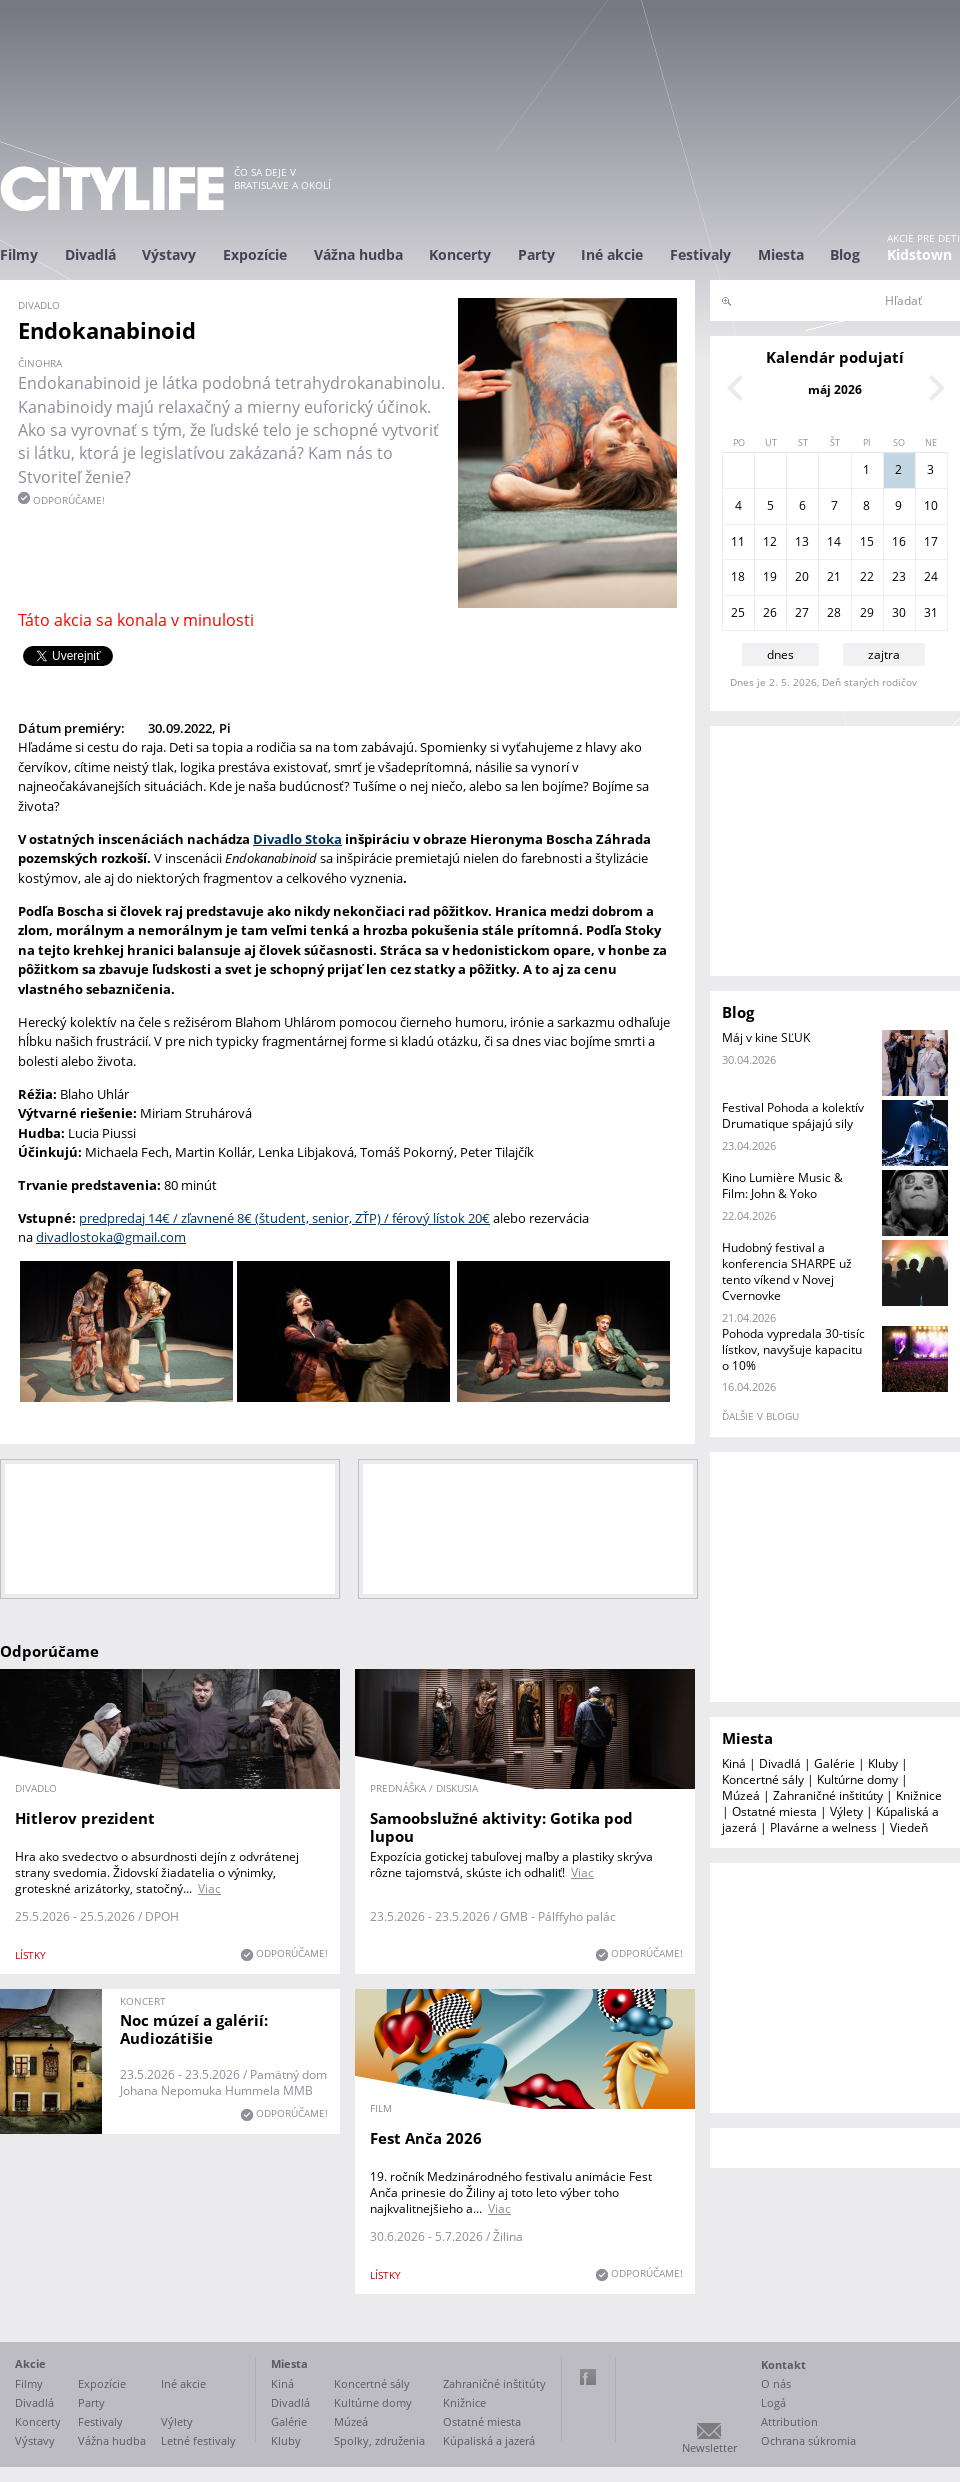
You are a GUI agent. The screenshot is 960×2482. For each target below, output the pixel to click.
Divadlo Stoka (297, 839)
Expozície (255, 254)
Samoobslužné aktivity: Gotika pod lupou (501, 1827)
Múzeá (741, 1795)
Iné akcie (612, 254)
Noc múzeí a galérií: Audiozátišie (194, 2029)
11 (738, 541)
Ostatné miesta (774, 1811)
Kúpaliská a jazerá (489, 2440)
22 (867, 576)
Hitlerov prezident (85, 1818)
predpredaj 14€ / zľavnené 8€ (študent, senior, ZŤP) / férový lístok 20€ (284, 1218)
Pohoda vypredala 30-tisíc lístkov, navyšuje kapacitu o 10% (793, 1349)
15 (867, 541)
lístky (30, 1955)
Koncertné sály (763, 1779)
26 (770, 612)
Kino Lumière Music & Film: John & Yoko (782, 1185)
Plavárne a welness (823, 1827)
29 (867, 612)
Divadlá (90, 254)
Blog (845, 254)
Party (536, 254)
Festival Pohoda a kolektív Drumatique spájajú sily (793, 1115)
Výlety (846, 1811)
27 (802, 612)
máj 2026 (835, 389)
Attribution (789, 2421)
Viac (209, 1888)
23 (899, 576)
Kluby (883, 1763)
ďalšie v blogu (760, 1416)
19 (770, 576)
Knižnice (919, 1795)
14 (834, 541)
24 (931, 576)
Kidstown (919, 254)
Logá (773, 2402)
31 (931, 612)
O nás (776, 2383)
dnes (780, 654)
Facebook (588, 2377)
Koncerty (460, 254)
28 (834, 612)
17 (931, 541)
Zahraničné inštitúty (828, 1795)
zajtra (884, 654)
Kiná (734, 1763)
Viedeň (909, 1827)
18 (738, 576)
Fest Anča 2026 (426, 2138)
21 (834, 576)
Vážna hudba (358, 254)
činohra (40, 363)
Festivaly (700, 254)
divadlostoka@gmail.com (111, 1237)
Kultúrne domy (857, 1779)
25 (738, 612)
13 (802, 541)
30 (899, 612)
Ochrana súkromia (808, 2440)
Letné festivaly (198, 2440)
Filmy (19, 254)
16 (899, 541)
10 (931, 505)
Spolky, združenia (379, 2440)
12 (770, 541)
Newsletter (709, 2447)
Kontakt (783, 2364)
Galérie (834, 1763)
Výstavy (169, 254)
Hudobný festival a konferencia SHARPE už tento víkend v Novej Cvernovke (787, 1271)
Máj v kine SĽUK (766, 1037)
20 (802, 576)
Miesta (781, 254)
